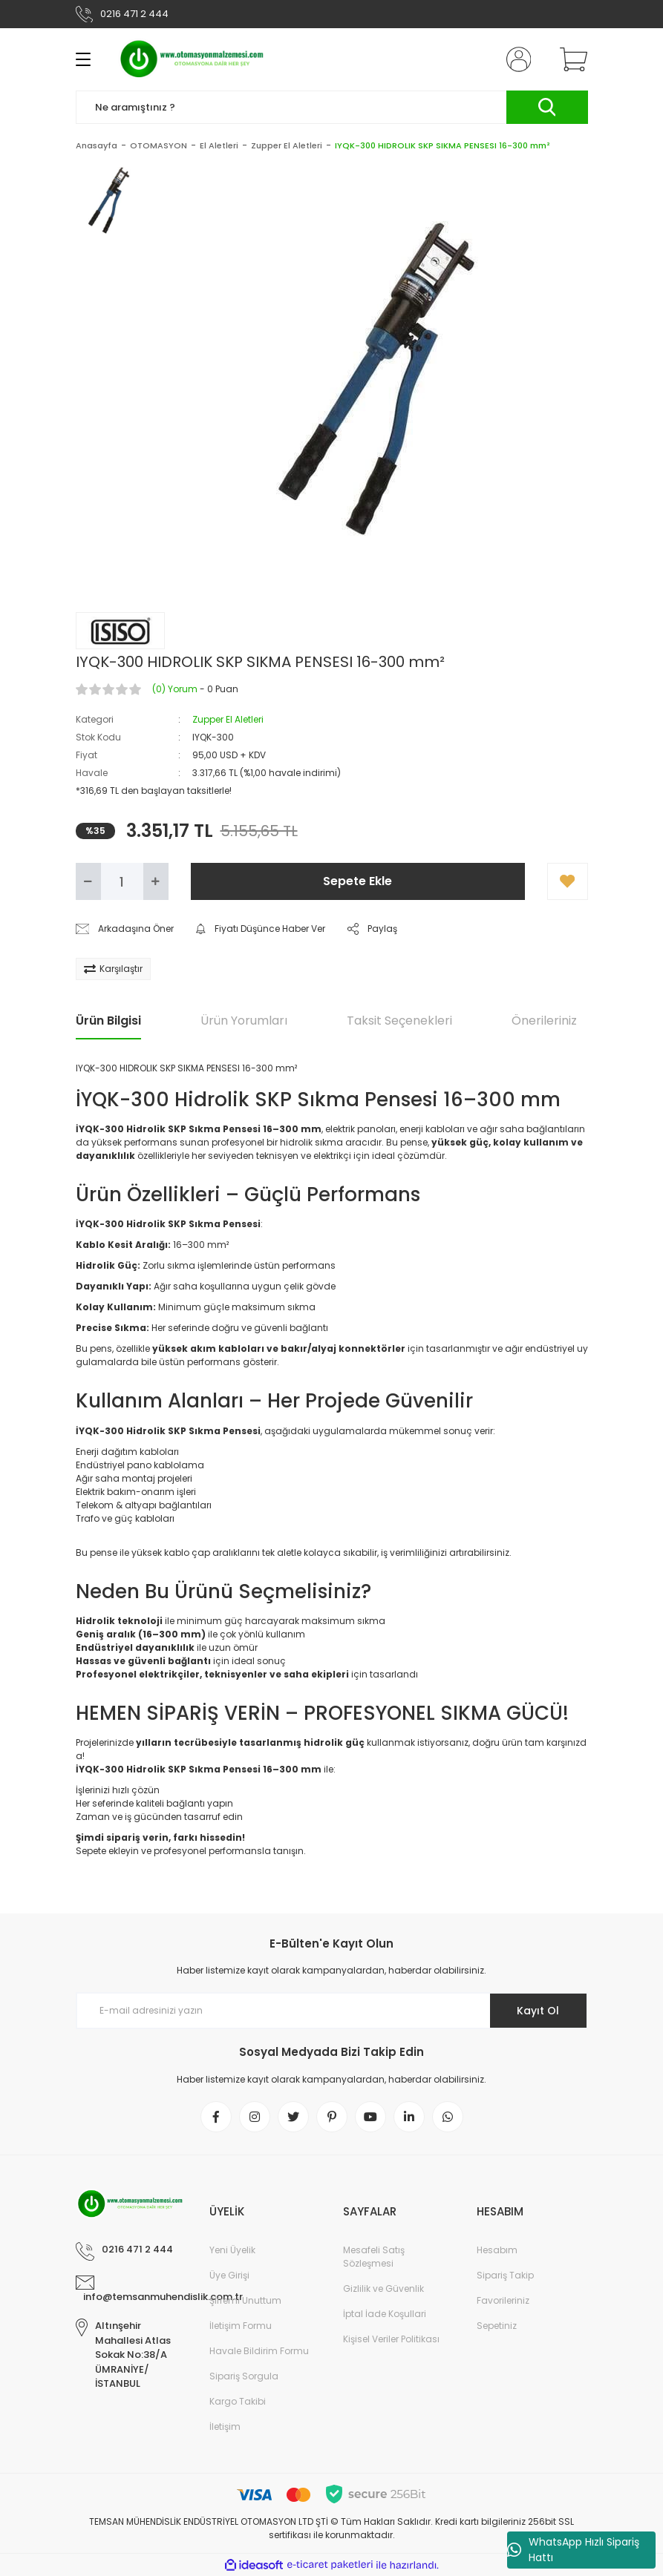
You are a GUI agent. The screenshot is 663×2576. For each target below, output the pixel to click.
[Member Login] (515, 59)
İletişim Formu (240, 2325)
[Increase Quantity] (156, 881)
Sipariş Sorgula (243, 2376)
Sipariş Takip (505, 2275)
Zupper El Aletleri (228, 719)
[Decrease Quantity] (88, 881)
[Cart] (570, 59)
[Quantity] (122, 881)
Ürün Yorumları (243, 1020)
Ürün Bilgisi (108, 1020)
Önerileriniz (544, 1020)
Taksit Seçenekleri (399, 1020)
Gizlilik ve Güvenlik (383, 2288)
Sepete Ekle (357, 881)
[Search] (332, 107)
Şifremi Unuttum (245, 2300)
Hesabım (497, 2250)
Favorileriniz (503, 2300)
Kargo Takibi (237, 2401)
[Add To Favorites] (567, 881)
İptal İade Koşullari (384, 2313)
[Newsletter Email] (332, 2010)
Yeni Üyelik (232, 2250)
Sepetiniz (497, 2325)
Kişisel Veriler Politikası (391, 2339)
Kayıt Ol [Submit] (538, 2010)
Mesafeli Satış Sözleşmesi (374, 2257)
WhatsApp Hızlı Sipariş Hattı (573, 2549)
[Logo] (192, 59)
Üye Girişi (229, 2275)
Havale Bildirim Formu (259, 2351)
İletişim (225, 2426)
